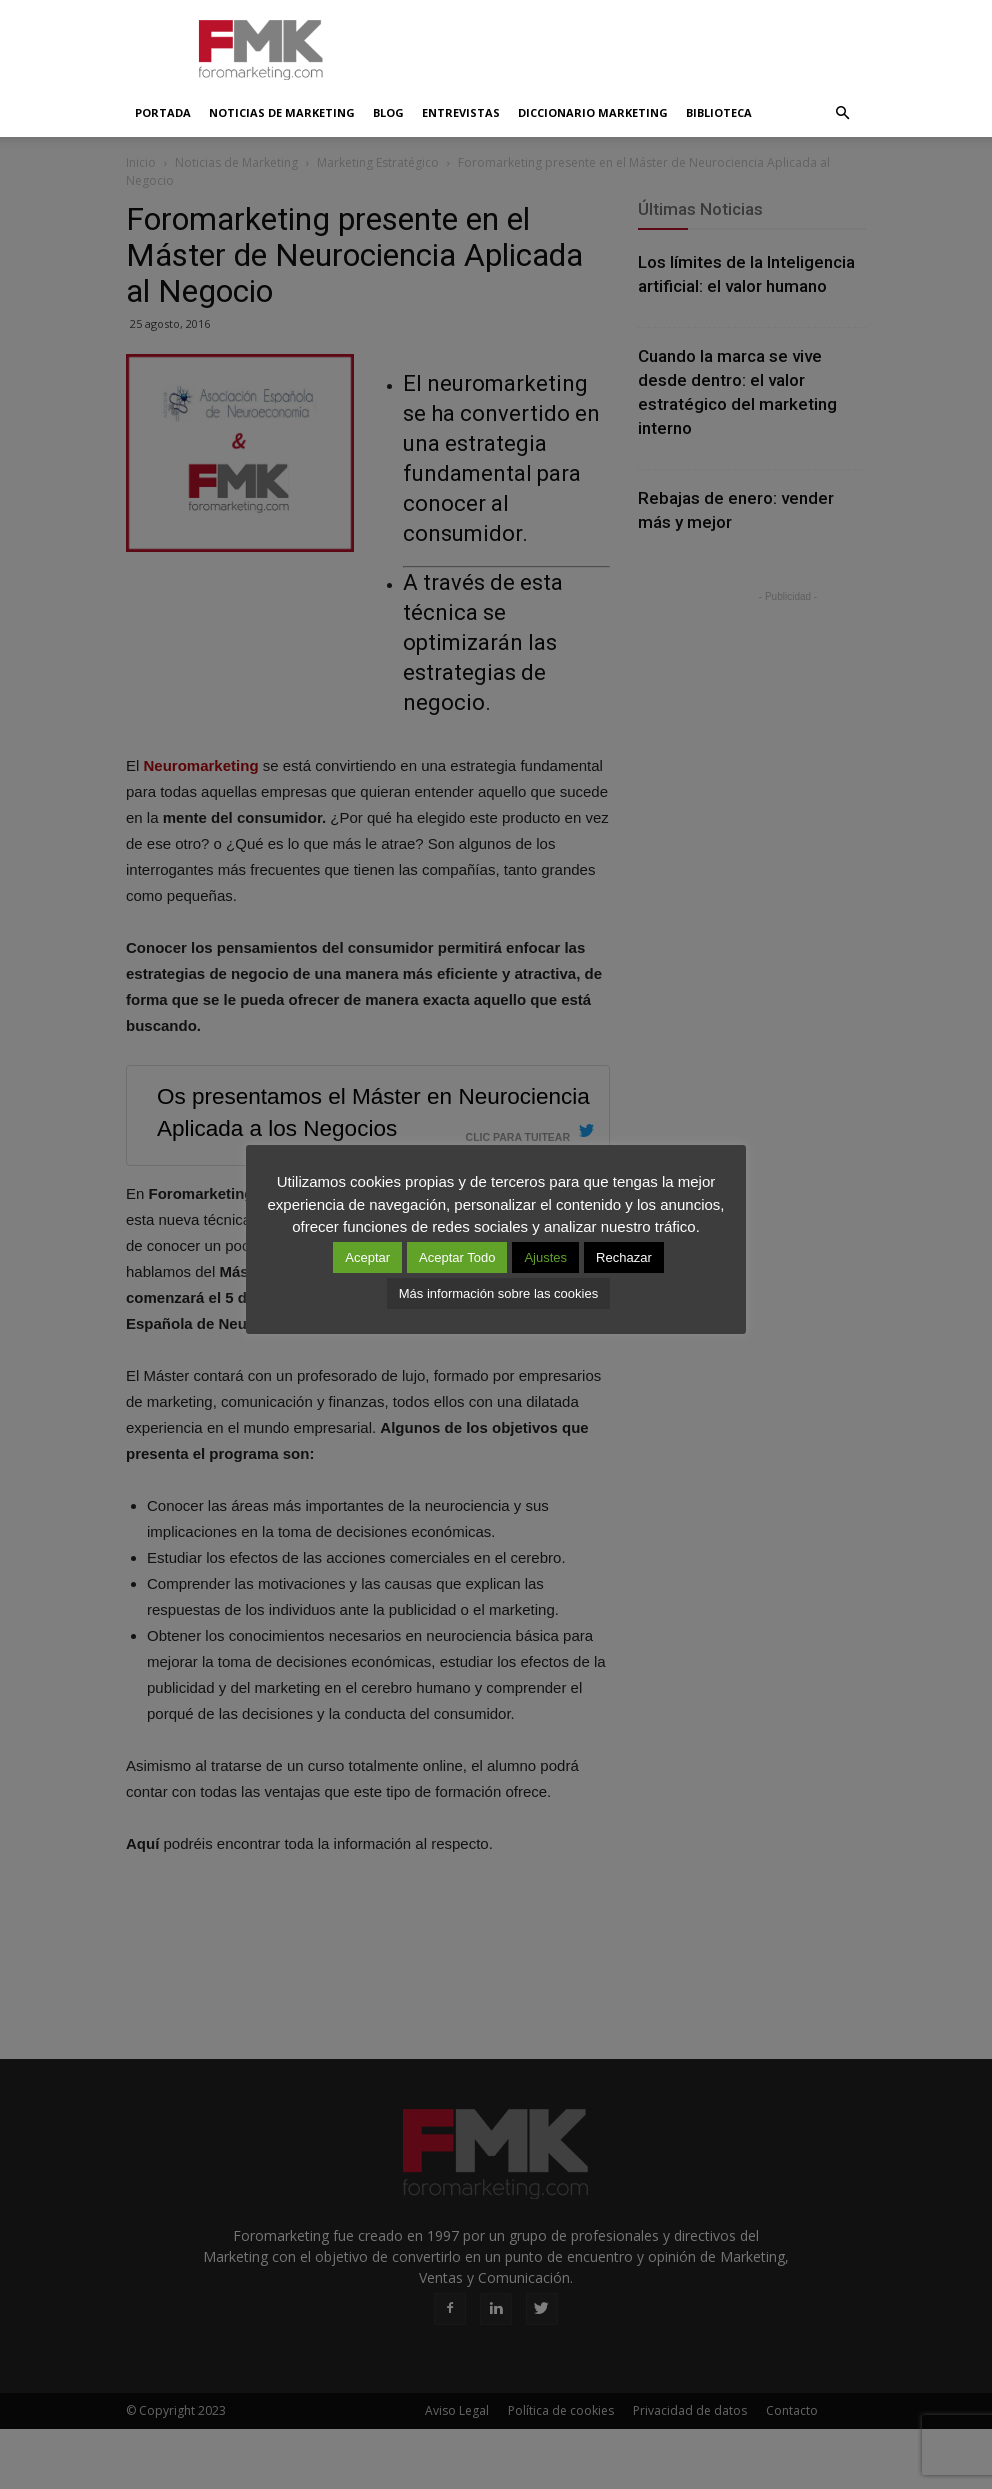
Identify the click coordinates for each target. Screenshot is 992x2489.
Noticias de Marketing (282, 112)
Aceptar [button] (367, 1257)
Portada (163, 112)
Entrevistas (461, 112)
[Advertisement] (631, 44)
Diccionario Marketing (593, 112)
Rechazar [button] (624, 1257)
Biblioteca (719, 112)
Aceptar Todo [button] (457, 1257)
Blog (388, 112)
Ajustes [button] (545, 1257)
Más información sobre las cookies (498, 1293)
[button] (842, 113)
